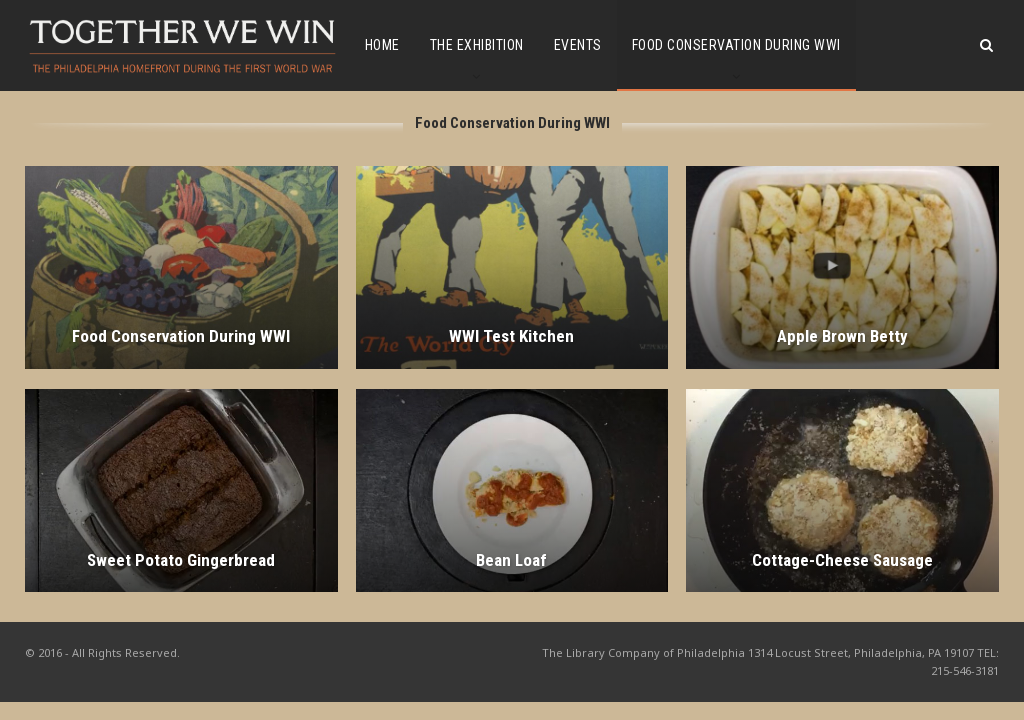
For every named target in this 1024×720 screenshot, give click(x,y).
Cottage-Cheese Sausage (842, 560)
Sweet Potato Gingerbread (181, 560)
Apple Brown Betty (842, 336)
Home (382, 45)
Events (578, 45)
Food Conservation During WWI (736, 45)
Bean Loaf (511, 560)
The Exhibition (477, 45)
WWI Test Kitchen (511, 336)
